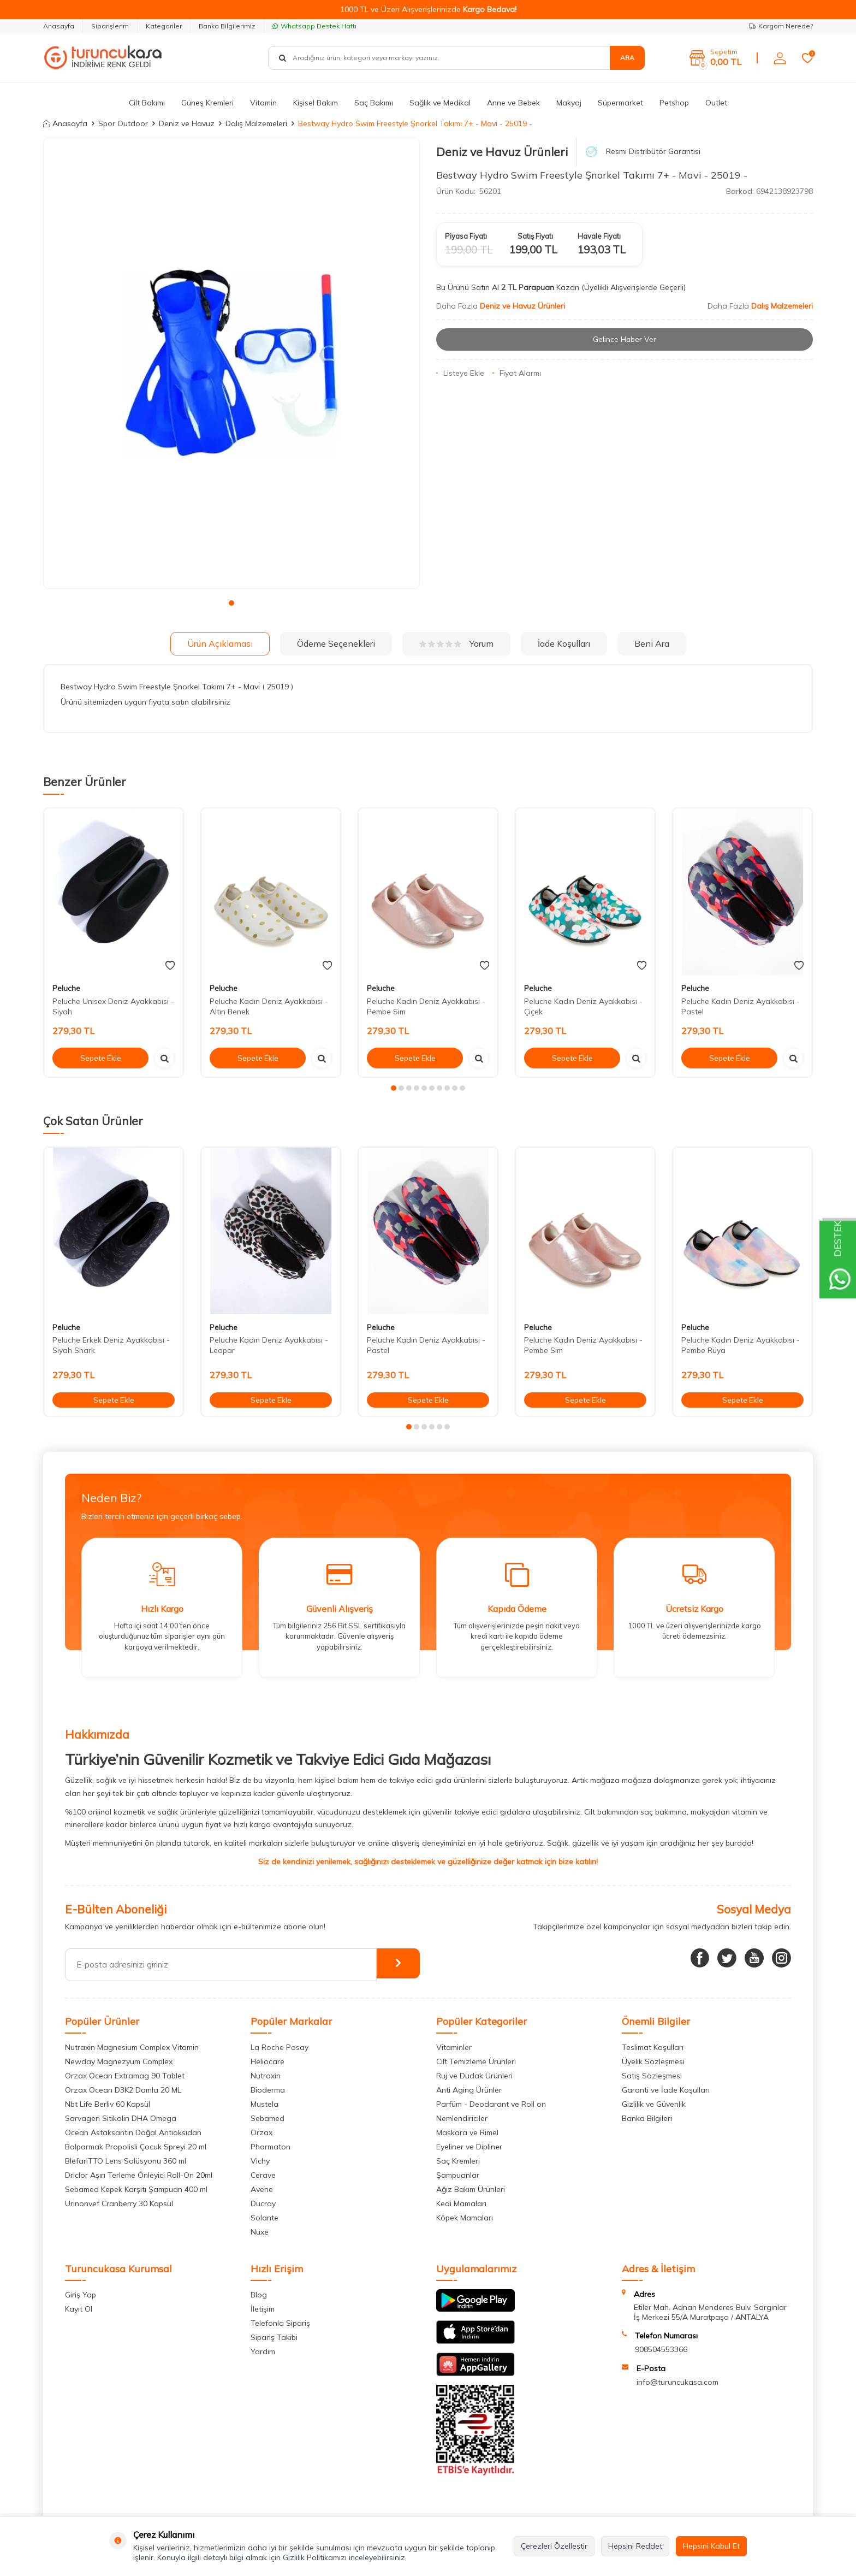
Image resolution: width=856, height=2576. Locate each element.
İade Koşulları (564, 643)
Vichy (260, 2161)
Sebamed (267, 2118)
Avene (262, 2189)
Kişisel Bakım (315, 103)
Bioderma (268, 2090)
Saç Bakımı (373, 103)
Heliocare (267, 2061)
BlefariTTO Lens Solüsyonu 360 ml (125, 2161)
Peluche (66, 988)
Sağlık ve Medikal (440, 103)
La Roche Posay (279, 2047)
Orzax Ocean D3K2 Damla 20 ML (123, 2090)
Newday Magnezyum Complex (119, 2061)
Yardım (263, 2351)
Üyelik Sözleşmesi (653, 2061)
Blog (259, 2295)
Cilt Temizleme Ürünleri (476, 2061)
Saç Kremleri (458, 2161)
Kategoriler (164, 26)
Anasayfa (58, 26)
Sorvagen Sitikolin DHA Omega (120, 2118)
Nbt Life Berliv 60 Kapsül (107, 2104)
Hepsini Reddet (635, 2546)
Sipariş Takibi (274, 2337)
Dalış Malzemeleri (256, 123)
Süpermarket (620, 103)
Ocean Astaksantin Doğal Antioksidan (133, 2132)
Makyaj (568, 103)
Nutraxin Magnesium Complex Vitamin (132, 2047)
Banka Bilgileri (647, 2118)
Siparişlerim (110, 26)
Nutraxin (266, 2076)
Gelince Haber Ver (625, 339)
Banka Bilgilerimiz (227, 26)
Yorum (456, 643)
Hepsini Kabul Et (711, 2546)
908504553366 (661, 2349)
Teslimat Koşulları (652, 2047)
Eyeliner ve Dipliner (469, 2147)
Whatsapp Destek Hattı (314, 26)
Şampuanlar (457, 2175)
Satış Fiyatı (535, 236)
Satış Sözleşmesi (652, 2076)
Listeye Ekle (460, 373)
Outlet (716, 103)
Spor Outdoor (123, 123)
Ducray (263, 2203)
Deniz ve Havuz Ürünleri (502, 152)
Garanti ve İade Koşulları (666, 2090)
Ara (627, 58)
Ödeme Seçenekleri (336, 643)
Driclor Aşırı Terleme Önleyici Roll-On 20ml (138, 2175)
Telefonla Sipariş (280, 2323)
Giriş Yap (80, 2295)
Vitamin (263, 103)
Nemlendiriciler (462, 2118)
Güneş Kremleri (207, 103)
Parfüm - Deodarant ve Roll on (491, 2104)
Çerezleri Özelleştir (554, 2546)
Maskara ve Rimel (467, 2132)
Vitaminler (454, 2047)
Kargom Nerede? (781, 26)
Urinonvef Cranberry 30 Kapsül (119, 2203)
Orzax (261, 2132)
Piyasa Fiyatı (466, 236)
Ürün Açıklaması (220, 643)
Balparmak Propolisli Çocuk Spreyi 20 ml (135, 2147)
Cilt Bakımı (147, 103)
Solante (264, 2218)
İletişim (263, 2309)
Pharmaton (270, 2147)
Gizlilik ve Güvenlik (654, 2104)
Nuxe (260, 2232)
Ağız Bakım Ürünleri (470, 2189)
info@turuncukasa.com (677, 2382)
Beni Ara (651, 643)
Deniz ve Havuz (187, 123)
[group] (231, 363)
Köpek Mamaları (464, 2218)
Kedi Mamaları (461, 2203)
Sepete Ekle (100, 1058)
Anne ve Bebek (513, 103)
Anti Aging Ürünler (469, 2090)
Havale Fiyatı (599, 236)
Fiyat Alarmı (516, 373)
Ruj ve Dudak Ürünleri (474, 2076)
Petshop (674, 103)
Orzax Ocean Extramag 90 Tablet (125, 2076)
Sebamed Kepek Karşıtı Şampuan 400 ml (136, 2189)
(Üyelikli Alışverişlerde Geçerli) (634, 287)
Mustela (264, 2104)
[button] (231, 603)
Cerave (263, 2175)
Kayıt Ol (78, 2309)
